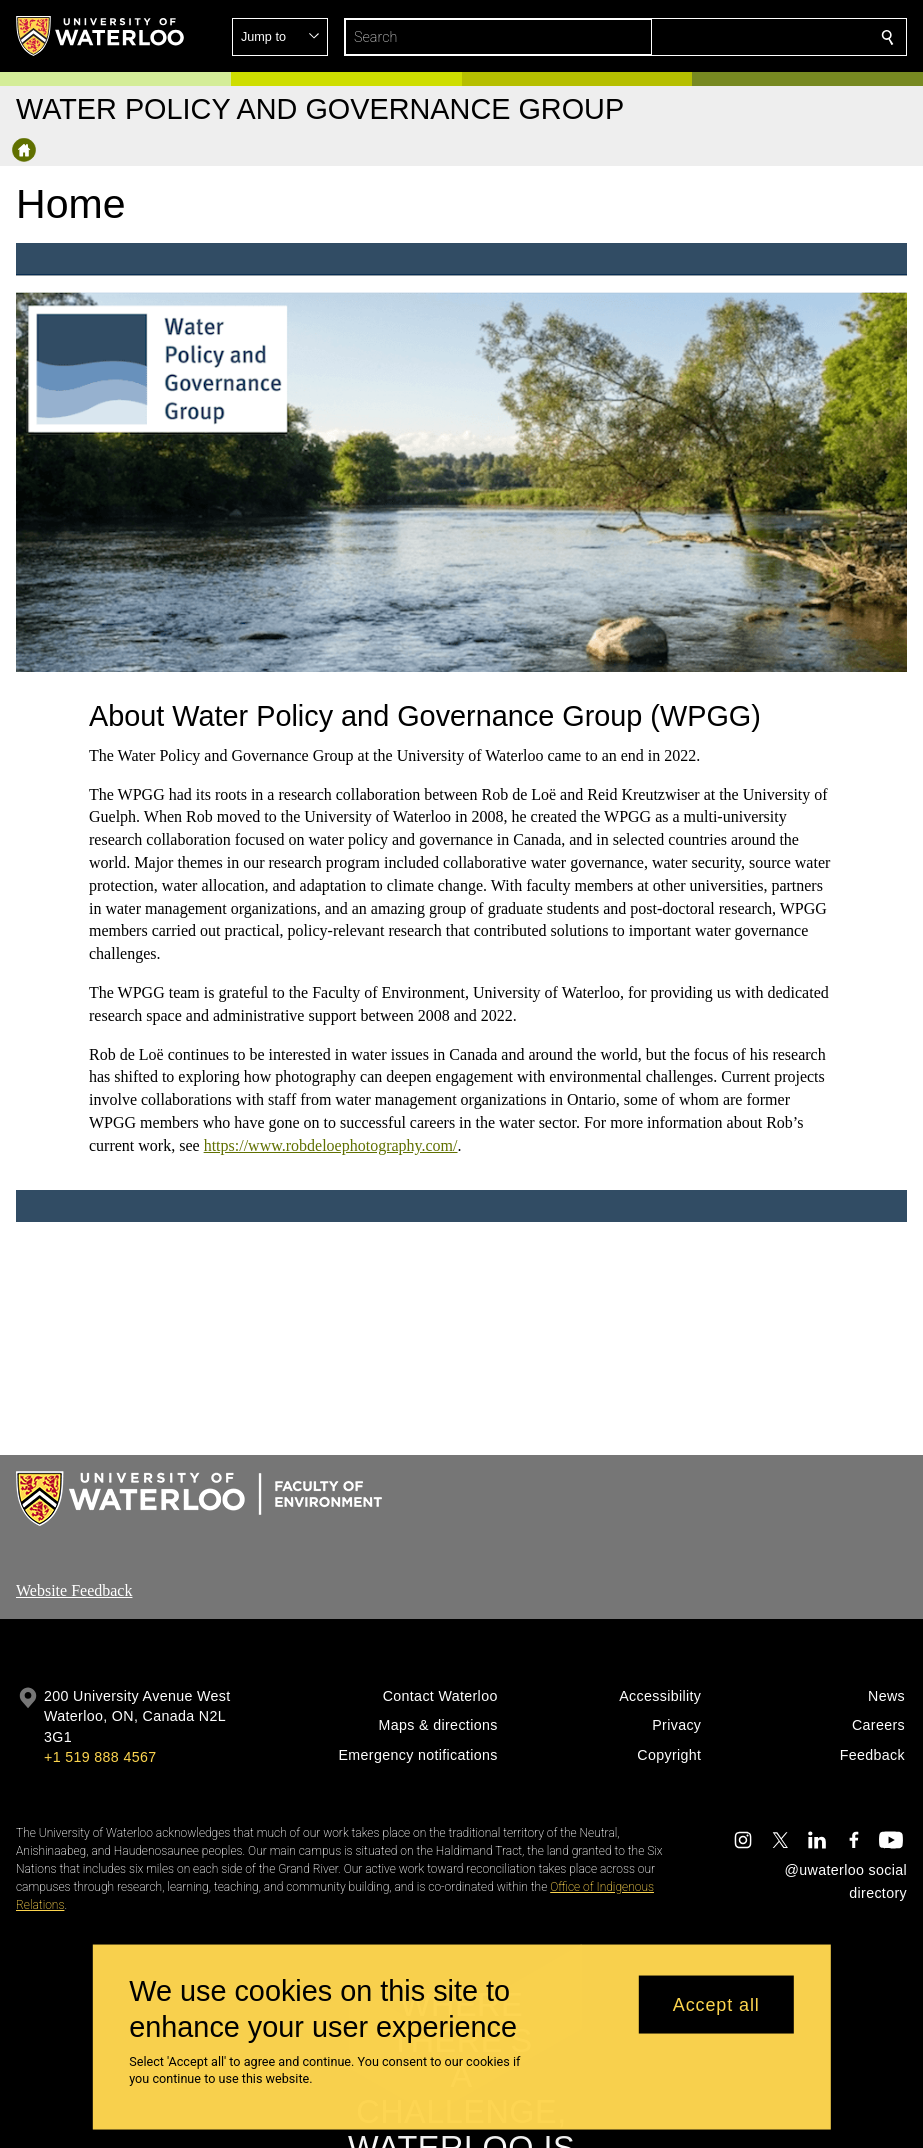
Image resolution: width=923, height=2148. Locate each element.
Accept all (716, 2004)
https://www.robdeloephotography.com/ (330, 1145)
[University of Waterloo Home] (101, 36)
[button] (743, 37)
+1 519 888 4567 (100, 1757)
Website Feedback (74, 1590)
